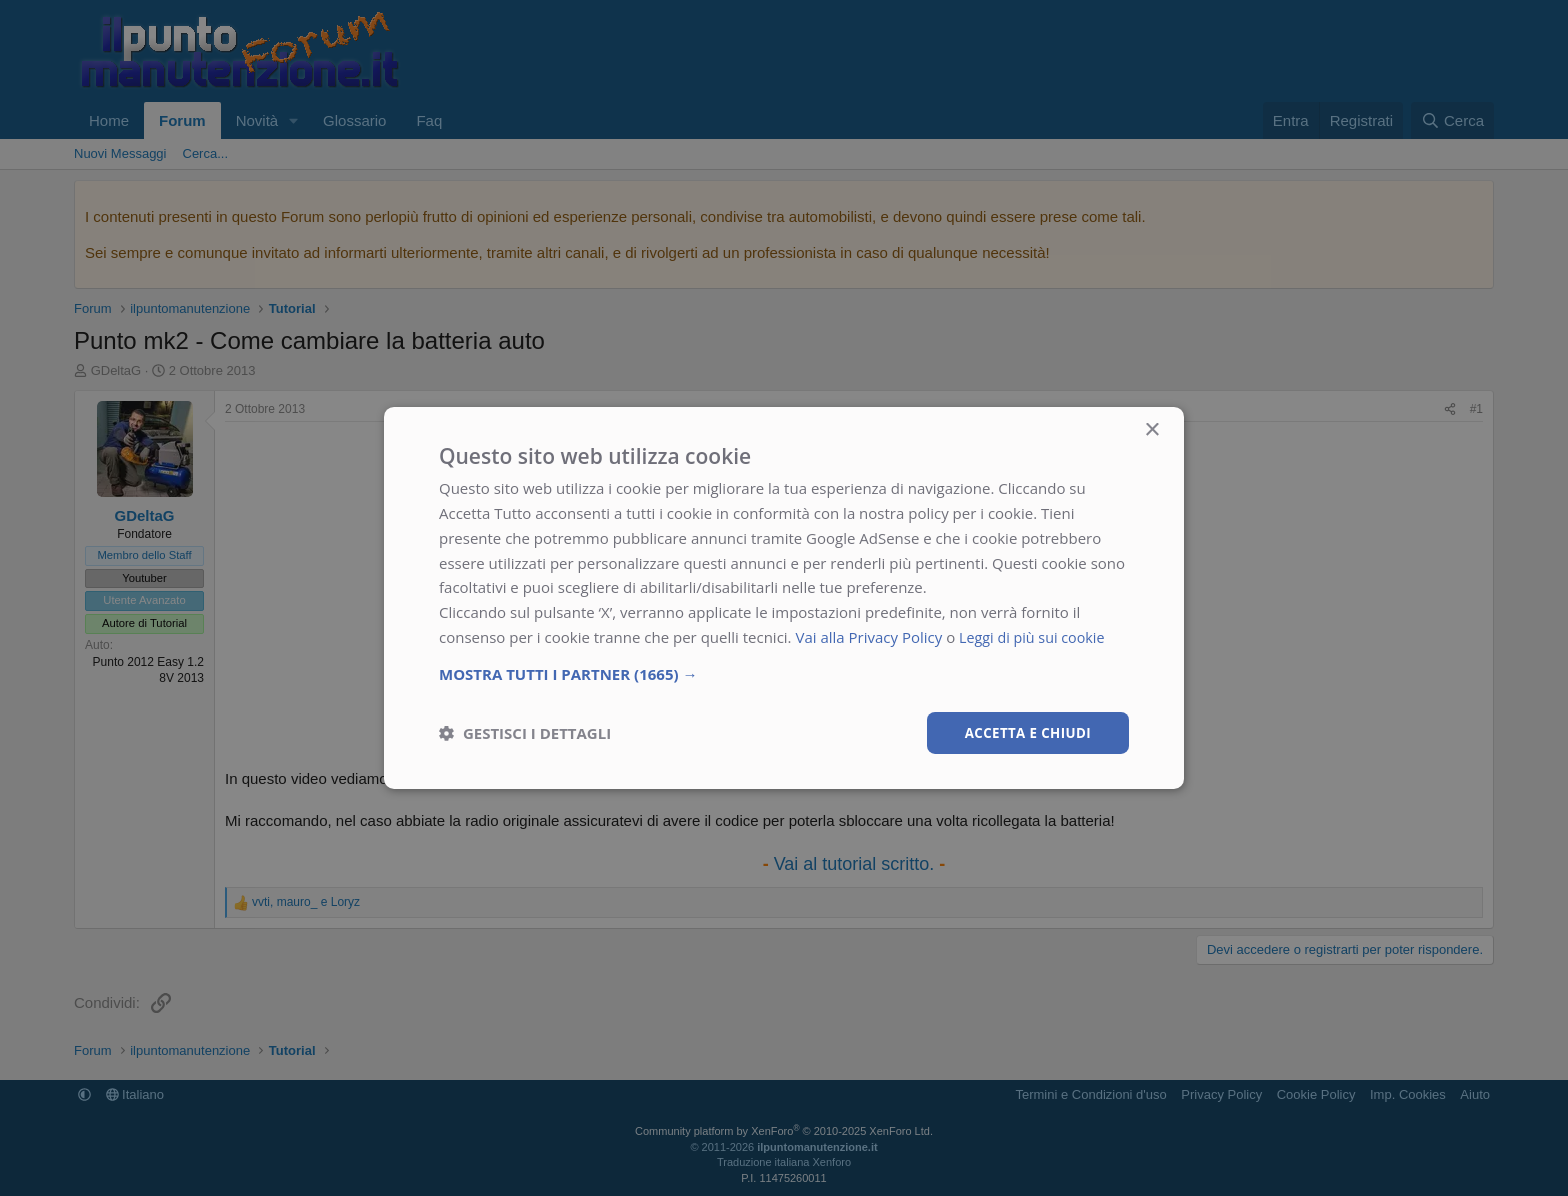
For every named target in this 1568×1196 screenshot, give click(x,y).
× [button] (1151, 429)
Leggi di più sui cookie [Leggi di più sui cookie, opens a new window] (1035, 636)
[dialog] (784, 598)
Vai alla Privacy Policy (868, 636)
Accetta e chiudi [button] (1024, 731)
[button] (784, 672)
